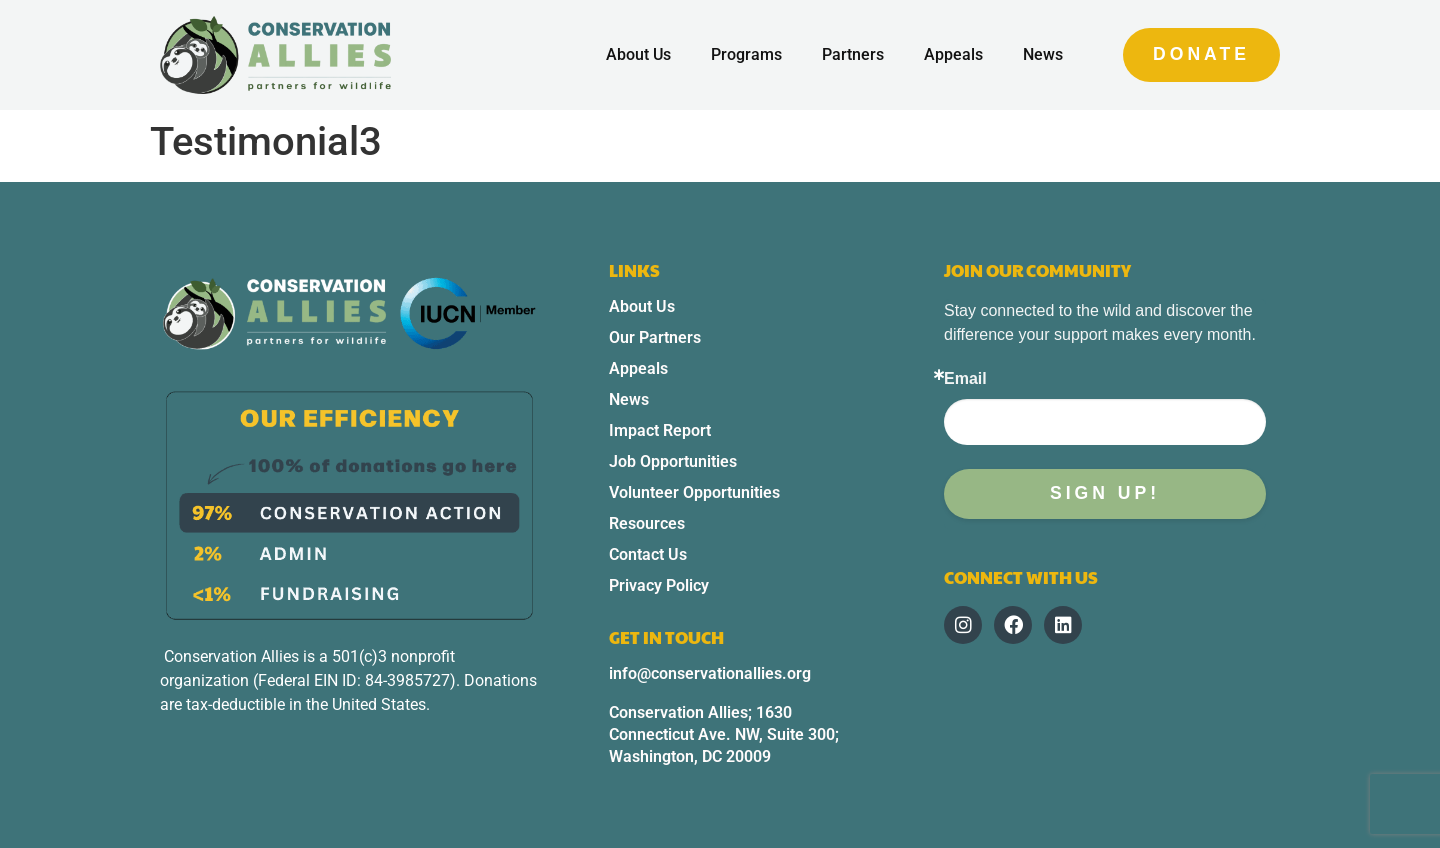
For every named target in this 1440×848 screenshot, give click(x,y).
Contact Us (648, 554)
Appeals (953, 54)
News (1043, 54)
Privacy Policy (659, 585)
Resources (647, 523)
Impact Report (660, 430)
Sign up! (1105, 493)
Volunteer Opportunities (694, 492)
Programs (746, 54)
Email (965, 379)
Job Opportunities (673, 461)
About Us (638, 54)
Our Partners (655, 337)
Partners (853, 54)
